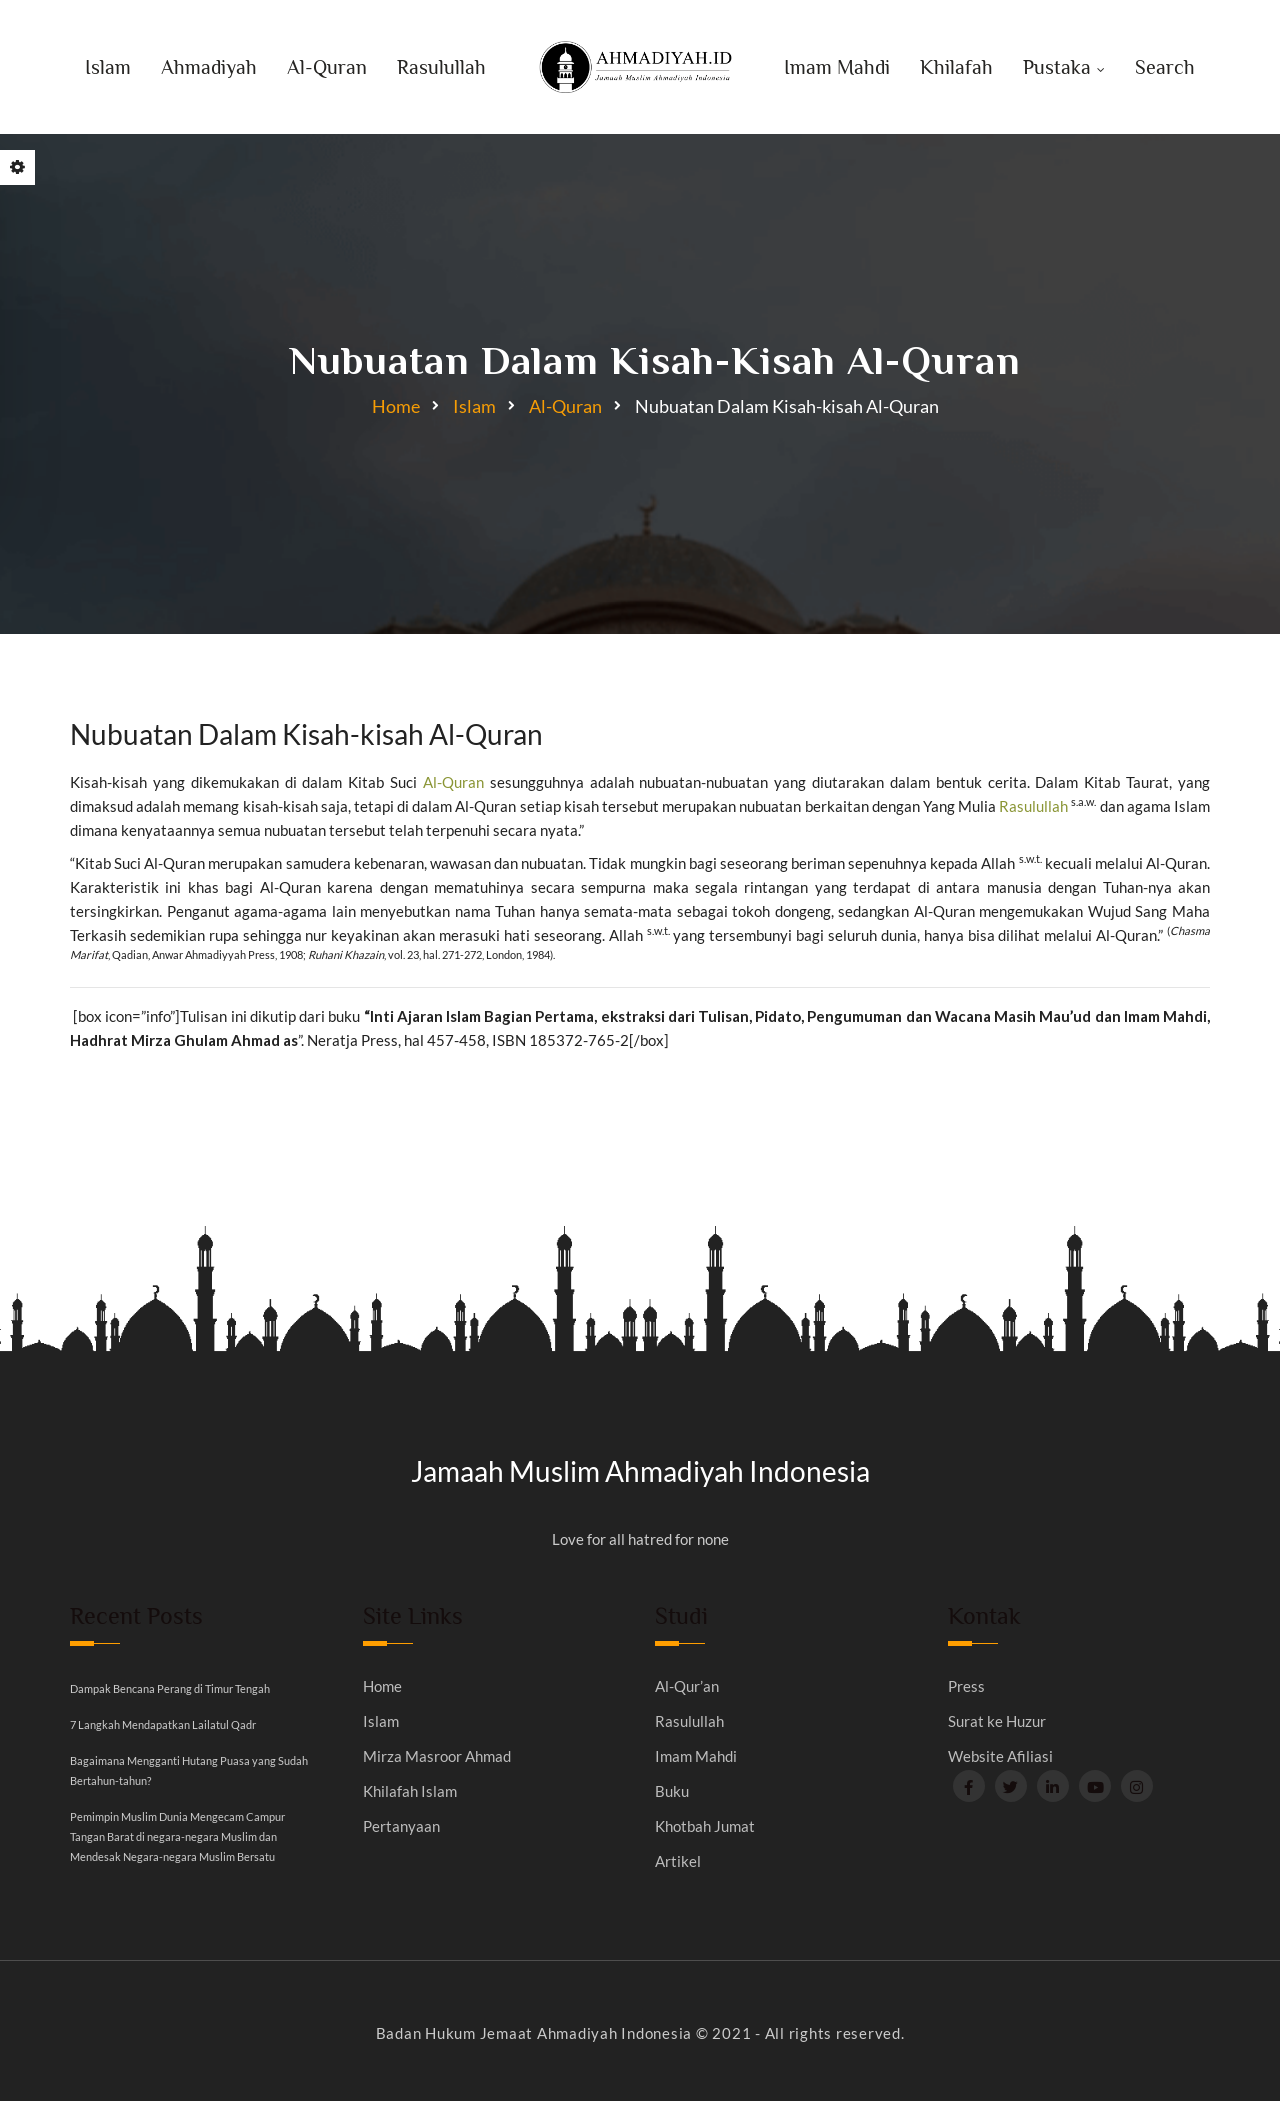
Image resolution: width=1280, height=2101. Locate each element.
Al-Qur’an (687, 1686)
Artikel (678, 1861)
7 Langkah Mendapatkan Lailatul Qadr (163, 1724)
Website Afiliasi (1000, 1756)
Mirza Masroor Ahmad (437, 1756)
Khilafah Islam (410, 1791)
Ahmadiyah (209, 67)
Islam (108, 67)
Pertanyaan (401, 1826)
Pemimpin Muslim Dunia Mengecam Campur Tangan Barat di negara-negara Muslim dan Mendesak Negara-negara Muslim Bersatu (177, 1836)
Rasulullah (441, 67)
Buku (672, 1791)
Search (1165, 67)
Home (396, 406)
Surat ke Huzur (997, 1721)
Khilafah (956, 67)
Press (966, 1686)
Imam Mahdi (837, 67)
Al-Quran (327, 67)
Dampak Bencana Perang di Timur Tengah (170, 1688)
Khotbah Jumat (705, 1826)
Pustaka (1057, 67)
